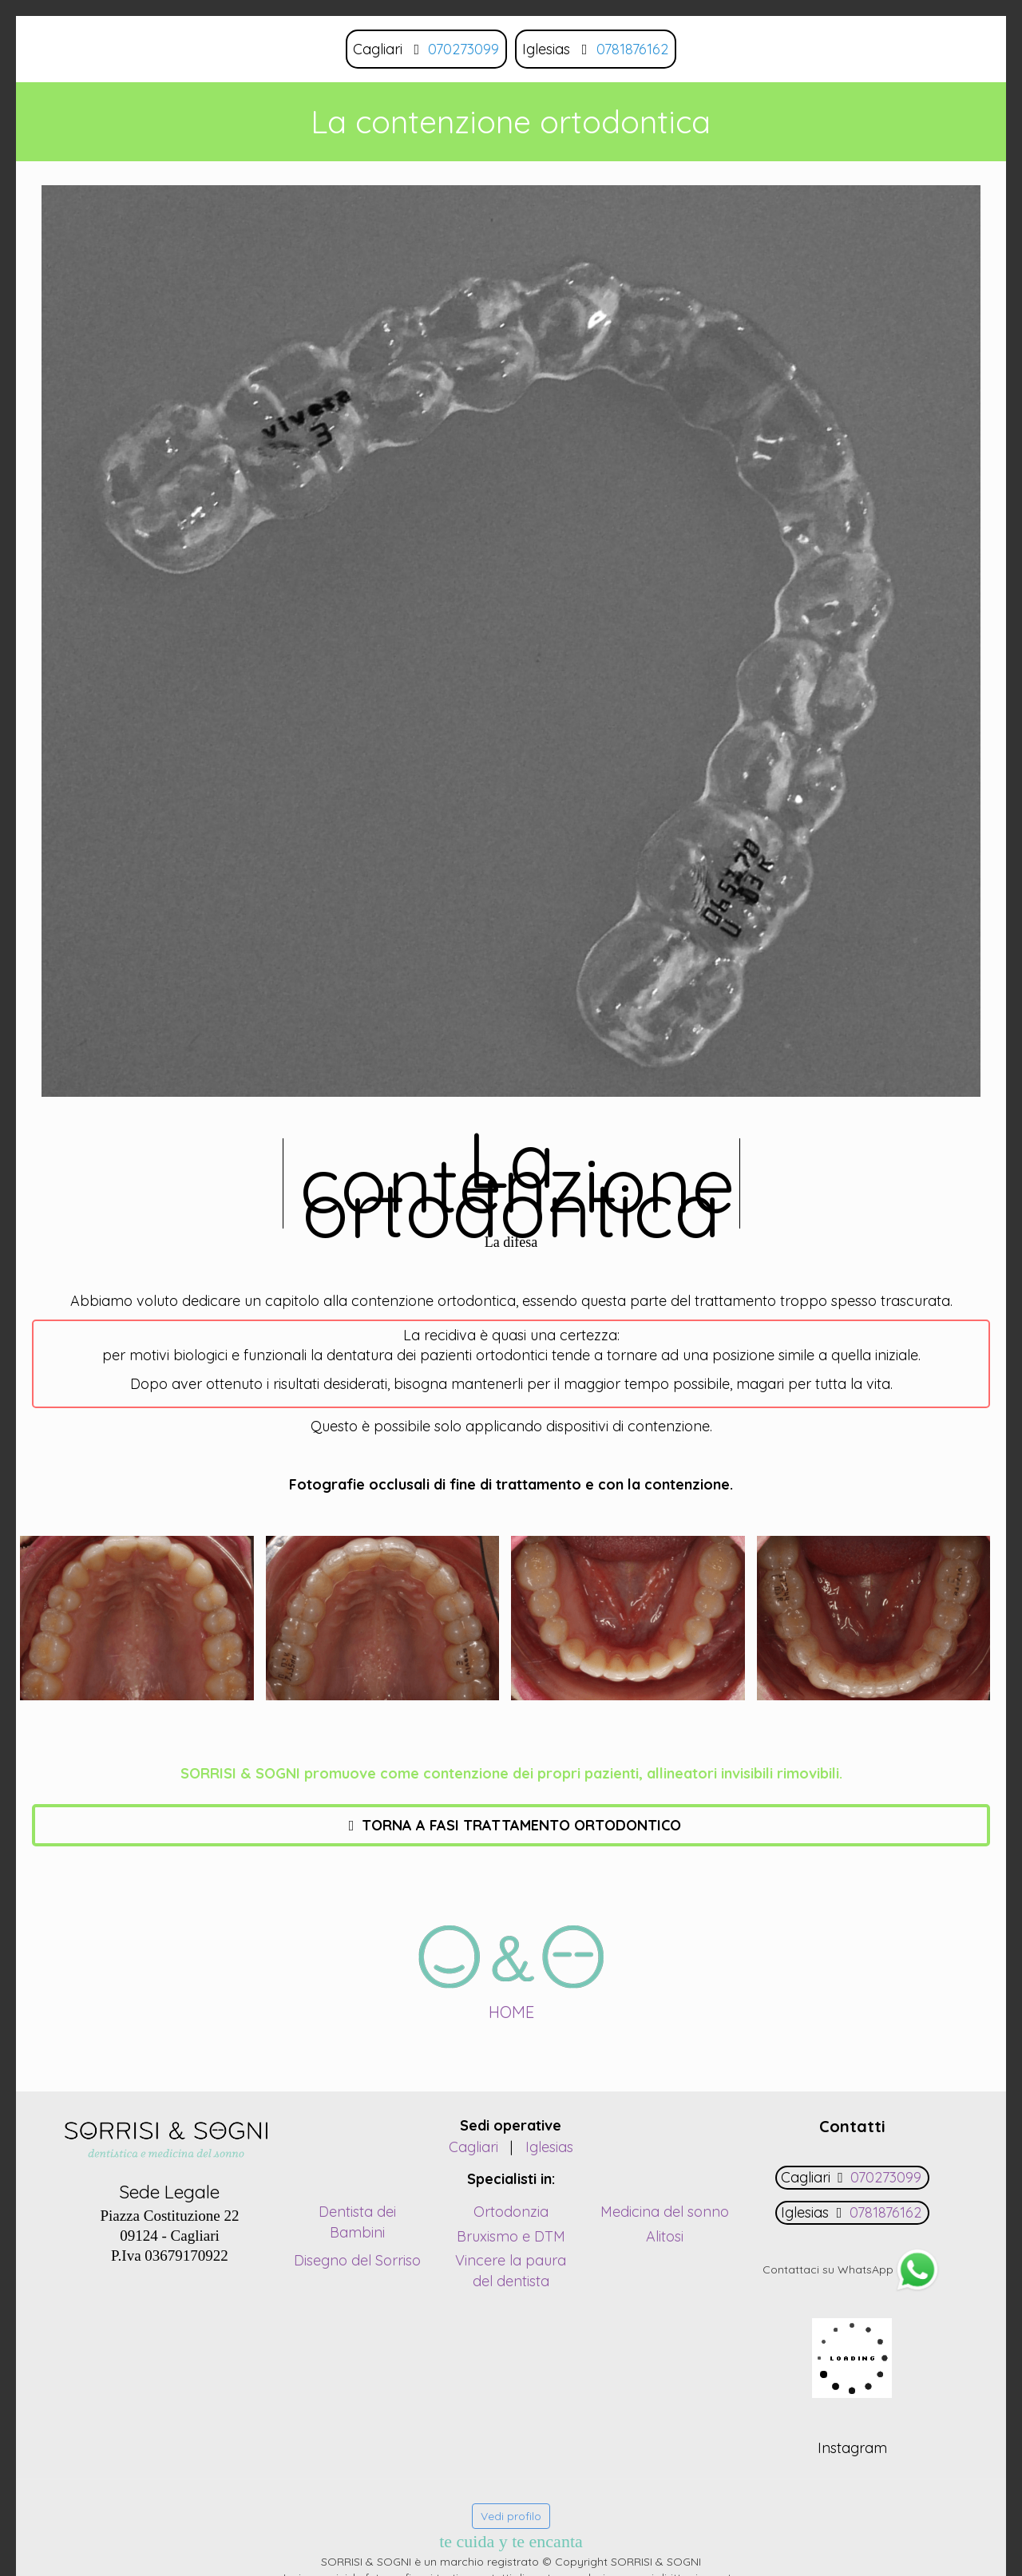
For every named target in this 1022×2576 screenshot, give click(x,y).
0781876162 (632, 49)
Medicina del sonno (664, 2211)
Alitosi (664, 2236)
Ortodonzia (511, 2211)
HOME (511, 2012)
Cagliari (473, 2147)
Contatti (852, 2126)
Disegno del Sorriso (357, 2260)
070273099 (463, 49)
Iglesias (549, 2147)
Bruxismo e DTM (511, 2236)
